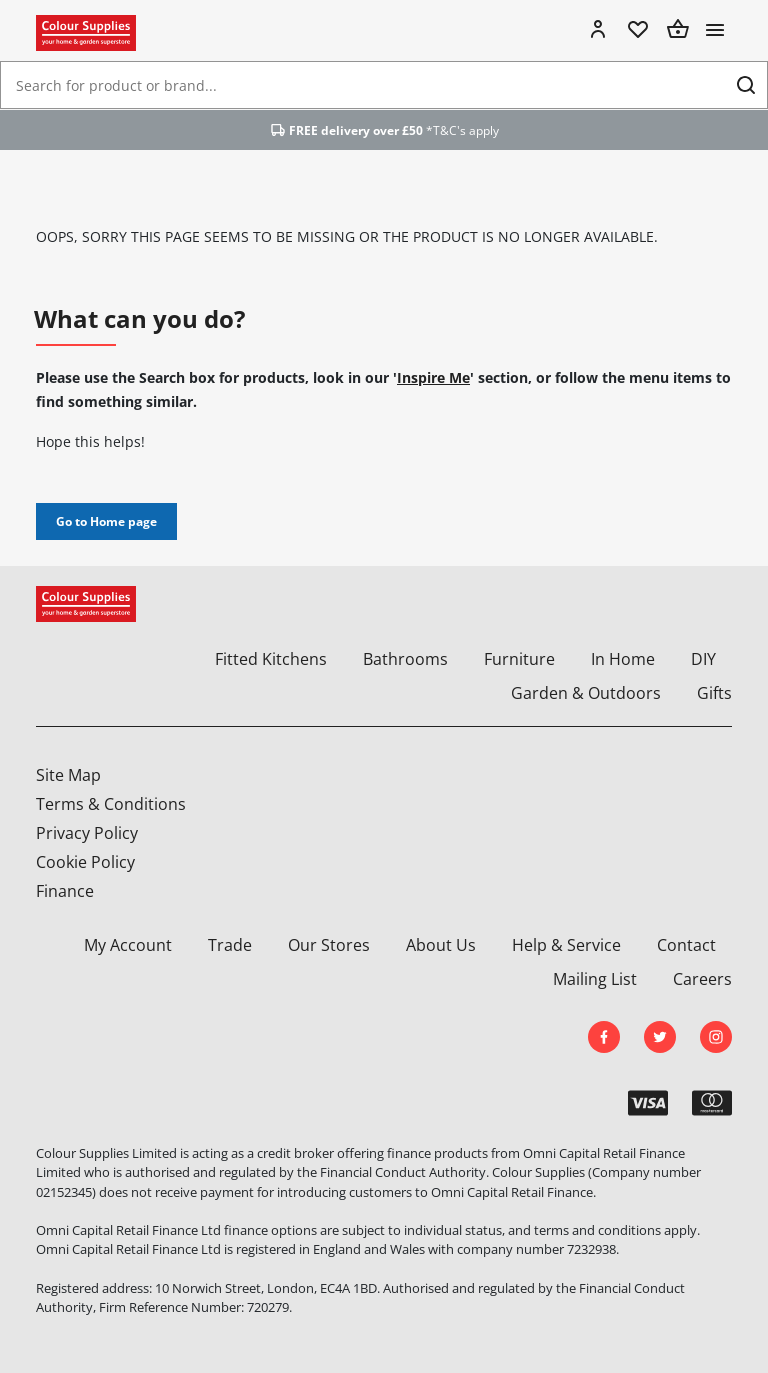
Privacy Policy (87, 833)
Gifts (714, 693)
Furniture (519, 659)
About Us (441, 945)
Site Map (68, 775)
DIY (703, 659)
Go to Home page (106, 521)
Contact (686, 945)
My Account (128, 945)
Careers (702, 979)
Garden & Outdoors (586, 693)
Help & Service (566, 945)
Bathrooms (405, 659)
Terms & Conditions (111, 804)
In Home (623, 659)
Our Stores (329, 945)
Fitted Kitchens (271, 659)
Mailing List (595, 979)
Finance (65, 891)
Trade (230, 945)
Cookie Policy (85, 862)
